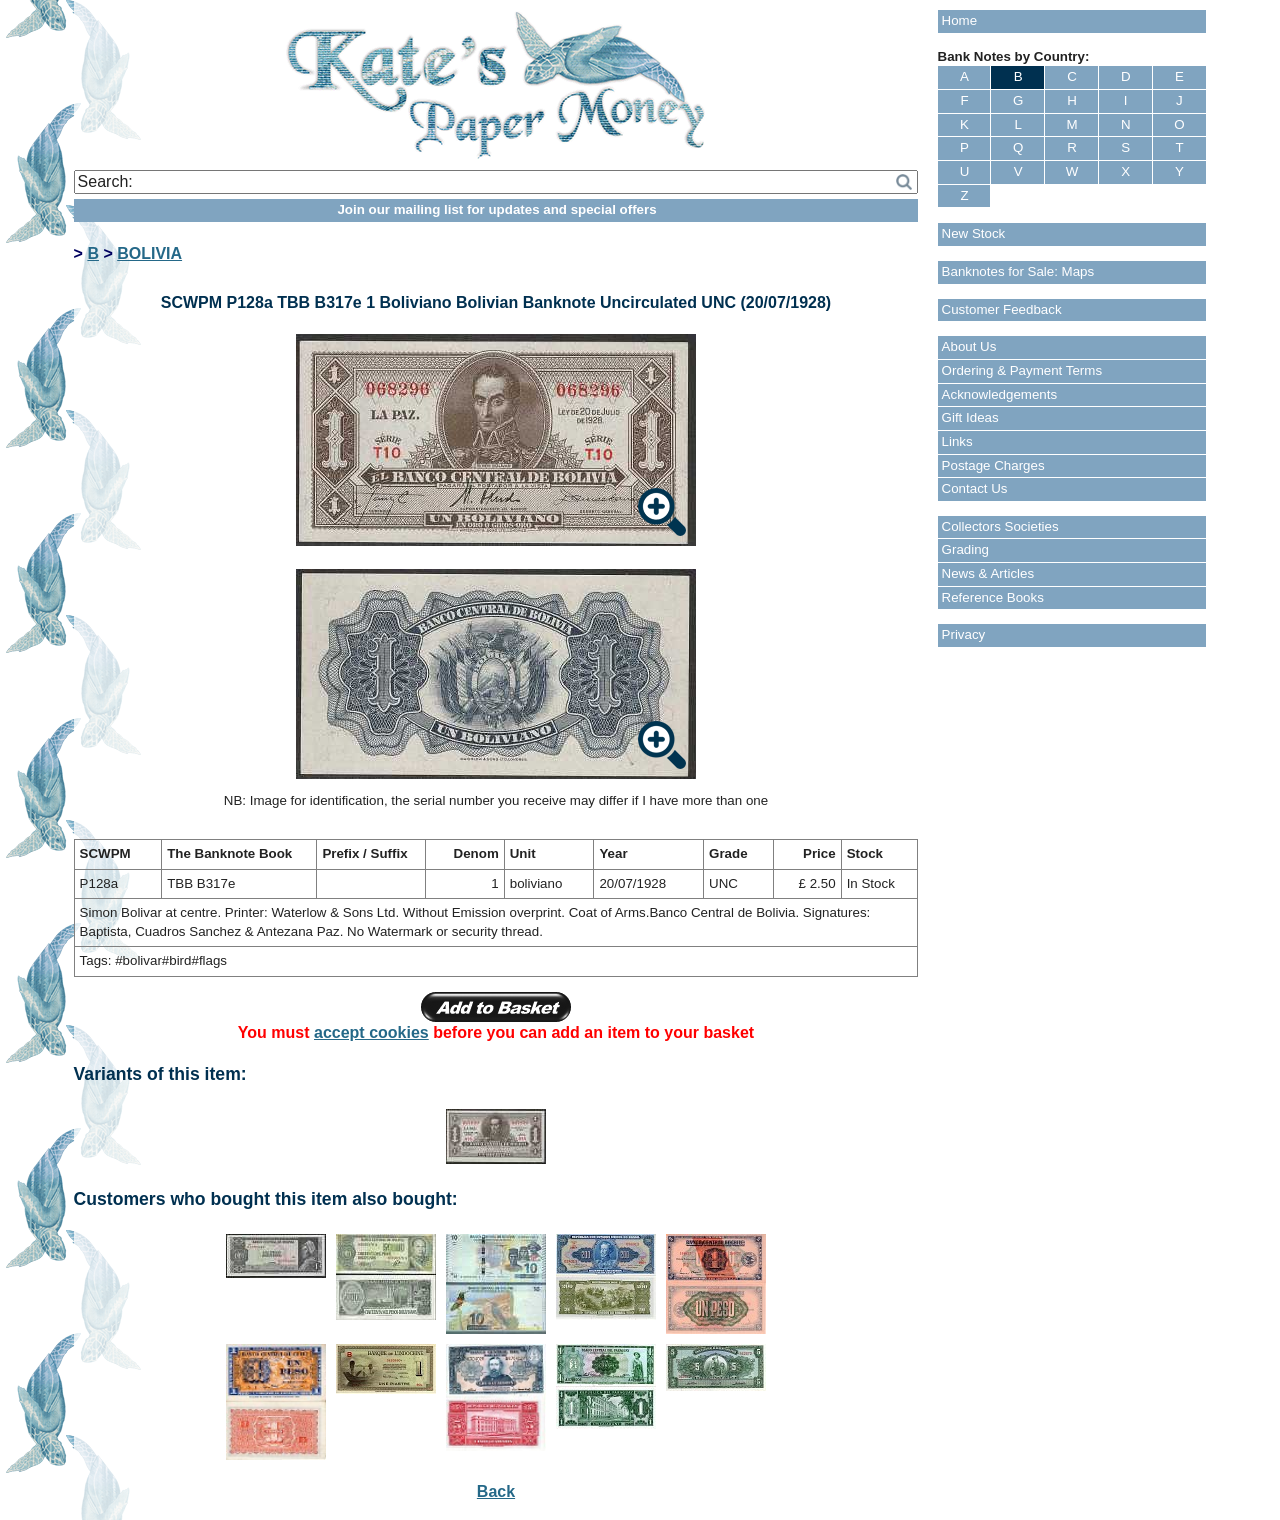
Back (496, 1491)
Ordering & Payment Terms (1022, 370)
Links (957, 441)
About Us (969, 346)
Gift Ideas (970, 417)
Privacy (964, 634)
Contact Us (975, 488)
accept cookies (371, 1032)
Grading (965, 549)
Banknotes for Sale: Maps (1018, 271)
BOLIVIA (149, 253)
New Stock (974, 233)
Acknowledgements (1000, 394)
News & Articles (988, 573)
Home (960, 20)
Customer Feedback (1002, 309)
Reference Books (993, 597)
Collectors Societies (1000, 526)
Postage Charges (993, 465)
